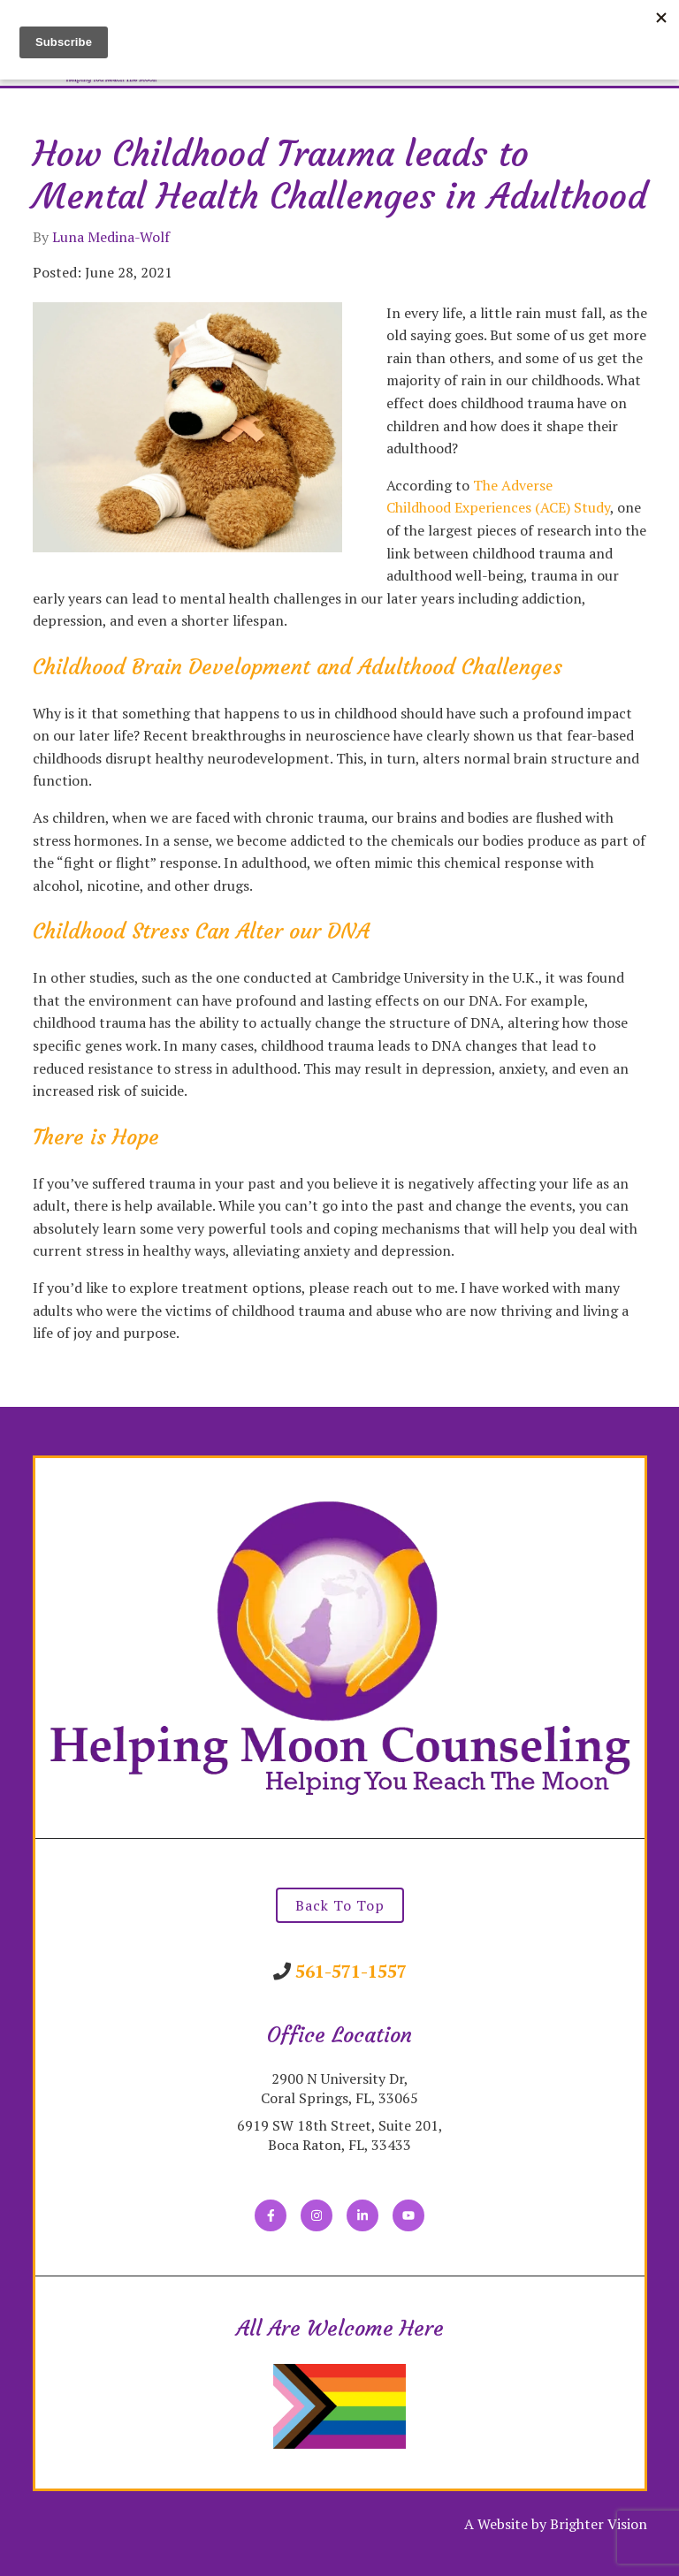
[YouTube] (408, 2215)
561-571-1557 (351, 1971)
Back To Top (340, 1905)
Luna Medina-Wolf (111, 237)
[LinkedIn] (362, 2215)
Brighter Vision (598, 2524)
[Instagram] (316, 2215)
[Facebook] (270, 2215)
